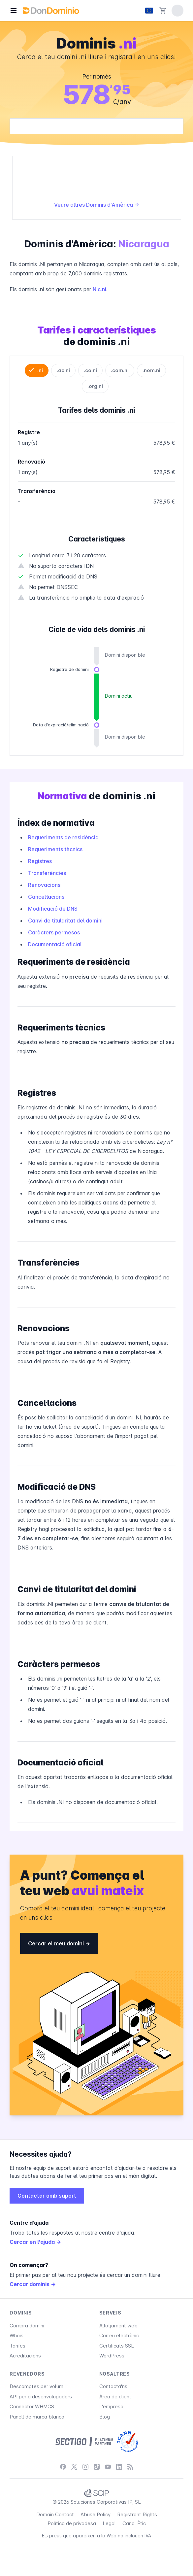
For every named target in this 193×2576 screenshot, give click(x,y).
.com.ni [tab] (120, 370)
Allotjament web (118, 2325)
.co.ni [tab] (90, 370)
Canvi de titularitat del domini (65, 920)
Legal (109, 2523)
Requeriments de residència (63, 837)
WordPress (111, 2355)
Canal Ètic (134, 2523)
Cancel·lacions (46, 896)
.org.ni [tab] (95, 386)
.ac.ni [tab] (63, 370)
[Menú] (13, 10)
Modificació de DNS (53, 908)
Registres (40, 861)
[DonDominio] (51, 10)
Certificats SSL (116, 2346)
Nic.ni (99, 289)
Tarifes (17, 2346)
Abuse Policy (95, 2514)
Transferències (47, 873)
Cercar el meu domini (59, 1943)
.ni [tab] (40, 370)
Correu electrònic (119, 2335)
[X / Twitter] (74, 2466)
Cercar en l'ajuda (35, 2242)
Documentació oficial (54, 944)
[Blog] (130, 2466)
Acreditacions (25, 2355)
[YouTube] (108, 2466)
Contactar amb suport (46, 2195)
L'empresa (111, 2406)
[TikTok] (97, 2466)
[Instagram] (85, 2466)
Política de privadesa (72, 2523)
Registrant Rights (137, 2514)
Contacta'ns (113, 2386)
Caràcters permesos (54, 932)
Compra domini (27, 2325)
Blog (104, 2417)
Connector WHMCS (32, 2406)
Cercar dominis (33, 2284)
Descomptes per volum (36, 2386)
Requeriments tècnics (55, 849)
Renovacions (44, 885)
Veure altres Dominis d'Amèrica (96, 204)
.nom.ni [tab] (151, 370)
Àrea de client (115, 2396)
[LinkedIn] (119, 2466)
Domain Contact (55, 2514)
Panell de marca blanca (37, 2417)
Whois (16, 2335)
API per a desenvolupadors (41, 2396)
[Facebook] (63, 2466)
